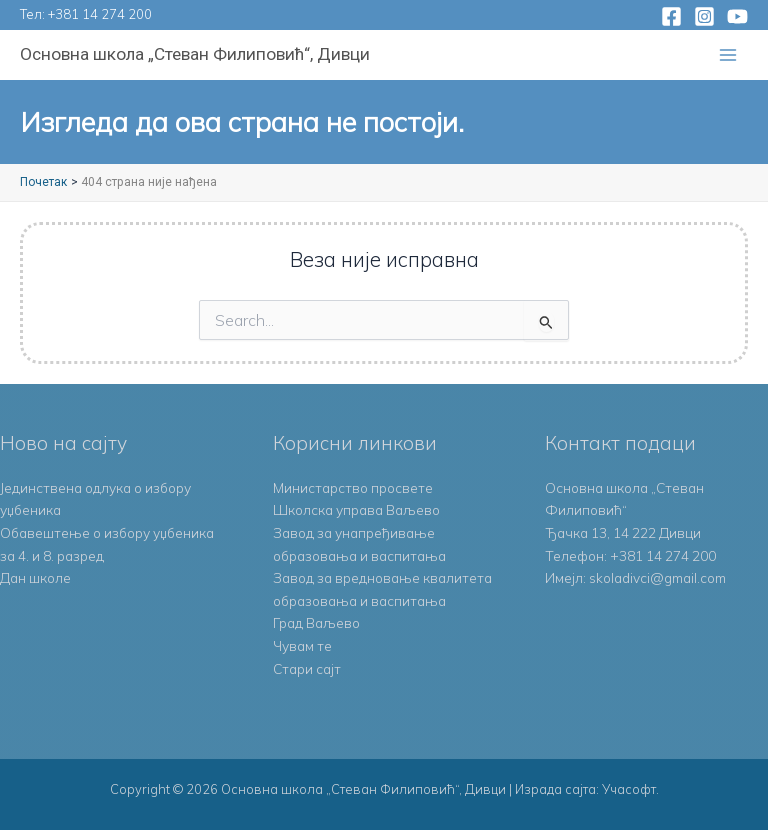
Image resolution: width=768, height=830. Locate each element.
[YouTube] (737, 16)
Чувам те (302, 645)
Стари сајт (307, 668)
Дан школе (35, 577)
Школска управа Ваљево (356, 509)
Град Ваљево (316, 622)
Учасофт (629, 789)
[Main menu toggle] (728, 55)
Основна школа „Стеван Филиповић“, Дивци (195, 54)
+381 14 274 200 (100, 14)
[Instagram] (704, 16)
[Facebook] (671, 16)
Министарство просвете (353, 487)
